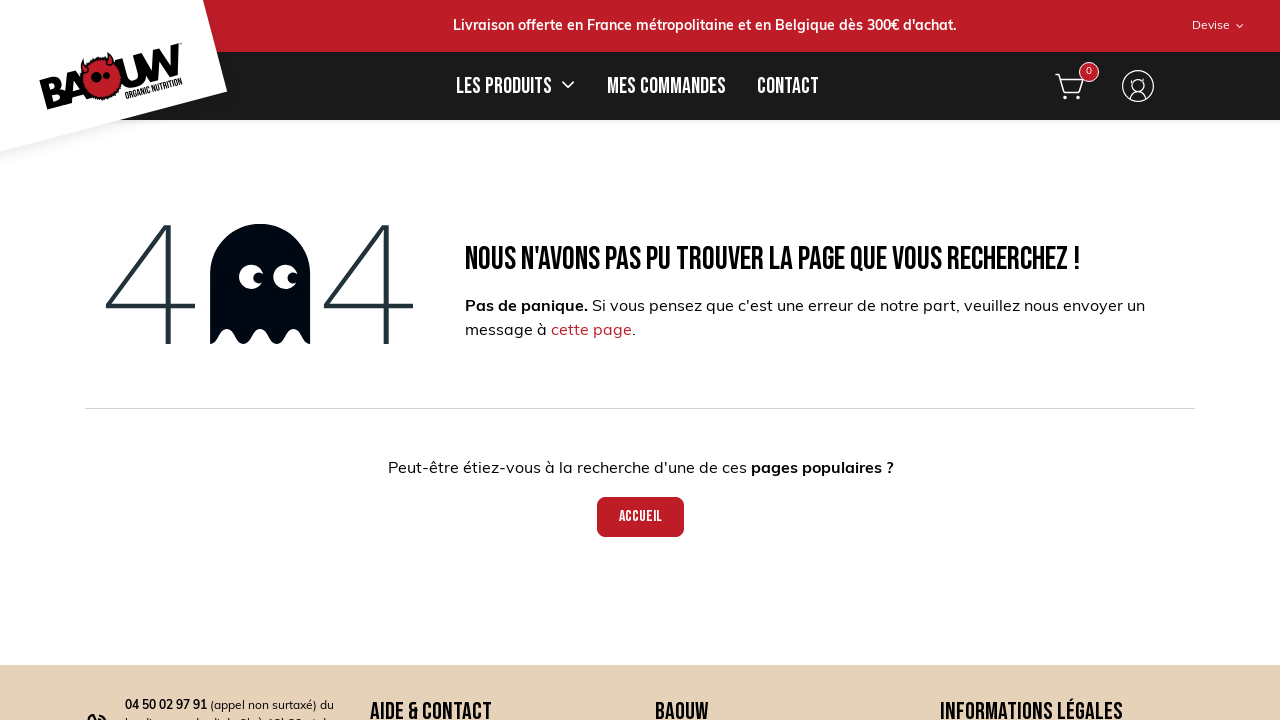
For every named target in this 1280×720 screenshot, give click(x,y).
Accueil (640, 516)
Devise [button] (1212, 26)
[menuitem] (666, 86)
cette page (591, 331)
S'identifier (1138, 86)
